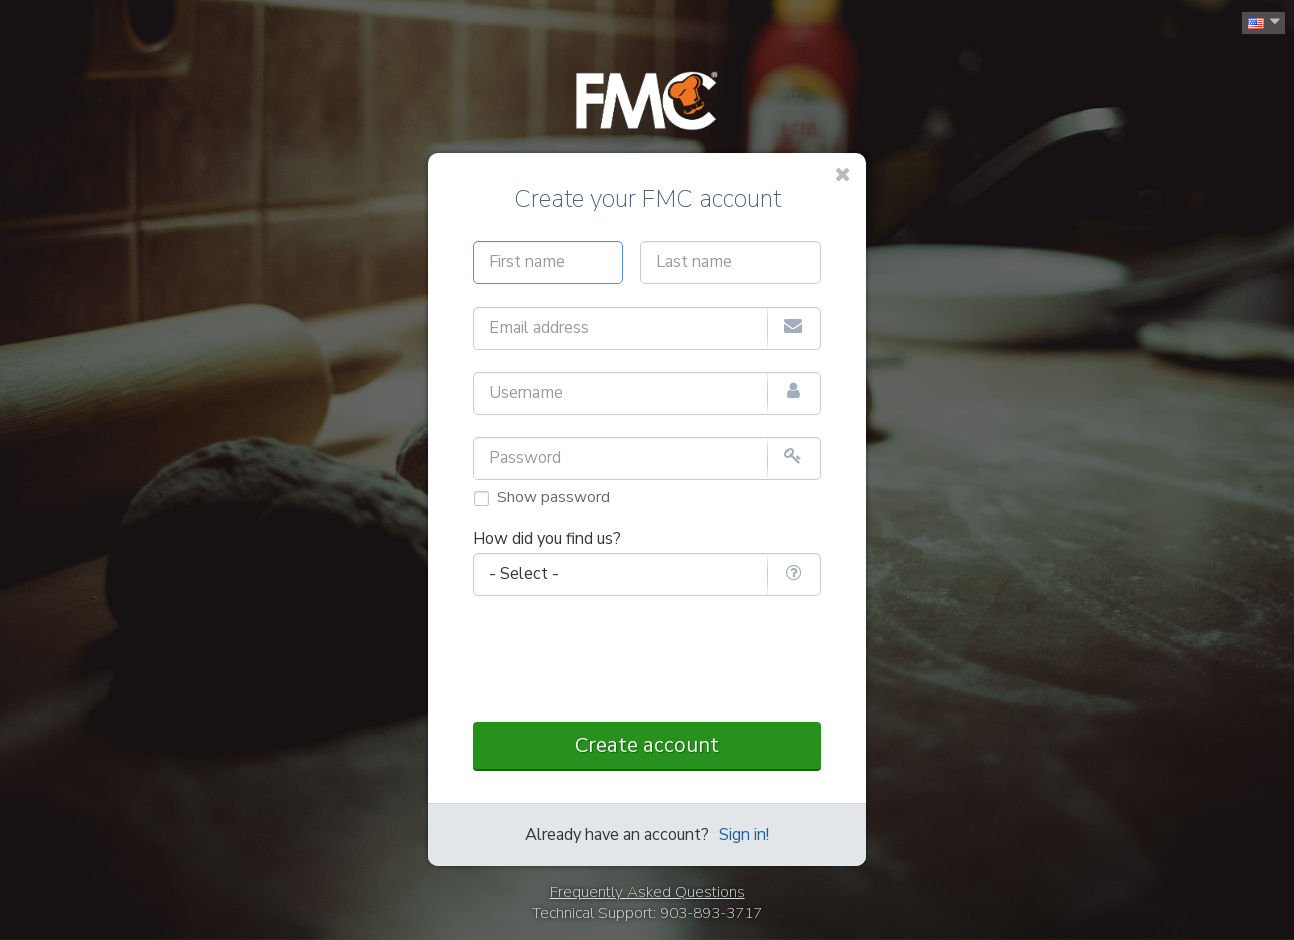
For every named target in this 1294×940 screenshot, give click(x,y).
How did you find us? (547, 539)
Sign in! (744, 835)
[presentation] (647, 660)
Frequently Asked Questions (647, 892)
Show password (553, 497)
